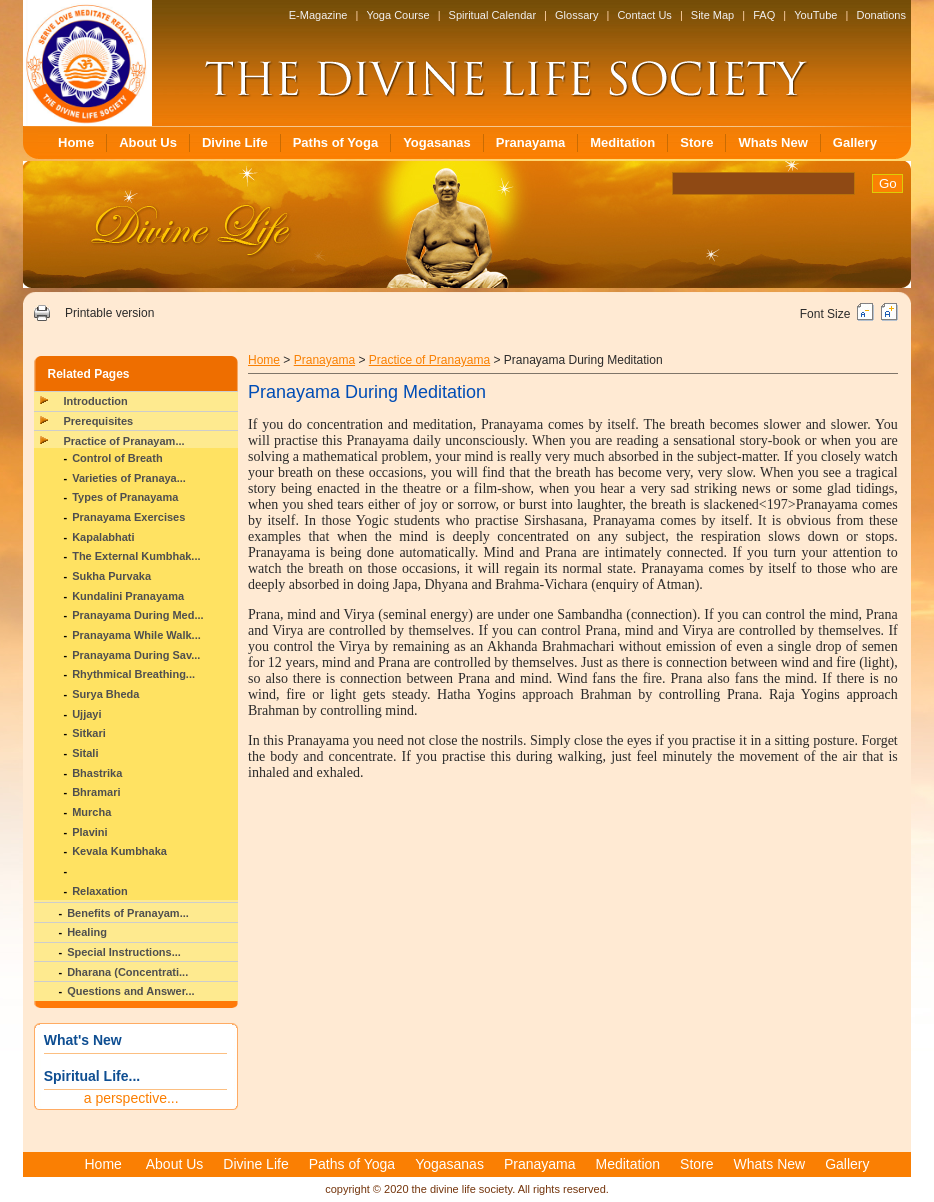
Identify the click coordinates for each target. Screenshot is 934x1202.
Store (696, 142)
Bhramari (96, 792)
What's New (83, 1040)
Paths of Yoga (335, 142)
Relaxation (100, 891)
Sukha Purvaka (111, 576)
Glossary (576, 15)
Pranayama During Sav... (136, 655)
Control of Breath (117, 458)
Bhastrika (97, 773)
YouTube (815, 15)
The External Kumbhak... (136, 556)
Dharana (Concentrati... (127, 972)
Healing (87, 932)
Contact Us (644, 15)
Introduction (96, 401)
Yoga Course (397, 15)
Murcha (91, 812)
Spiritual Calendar (492, 15)
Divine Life (235, 142)
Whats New (772, 142)
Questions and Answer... (130, 991)
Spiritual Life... (92, 1076)
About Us (148, 142)
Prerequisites (99, 421)
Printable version (109, 313)
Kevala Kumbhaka (119, 851)
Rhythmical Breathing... (133, 674)
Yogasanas (437, 142)
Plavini (89, 832)
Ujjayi (86, 714)
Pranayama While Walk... (136, 635)
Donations (881, 15)
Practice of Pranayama (429, 360)
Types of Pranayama (125, 497)
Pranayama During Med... (137, 615)
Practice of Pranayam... (124, 441)
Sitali (85, 753)
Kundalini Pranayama (128, 596)
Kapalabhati (103, 537)
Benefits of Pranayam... (128, 913)
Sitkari (89, 733)
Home (76, 142)
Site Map (712, 15)
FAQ (764, 15)
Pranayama (530, 142)
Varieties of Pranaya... (129, 478)
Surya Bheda (105, 694)
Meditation (622, 142)
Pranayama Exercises (128, 517)
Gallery (855, 142)
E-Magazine (318, 15)
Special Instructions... (124, 952)
